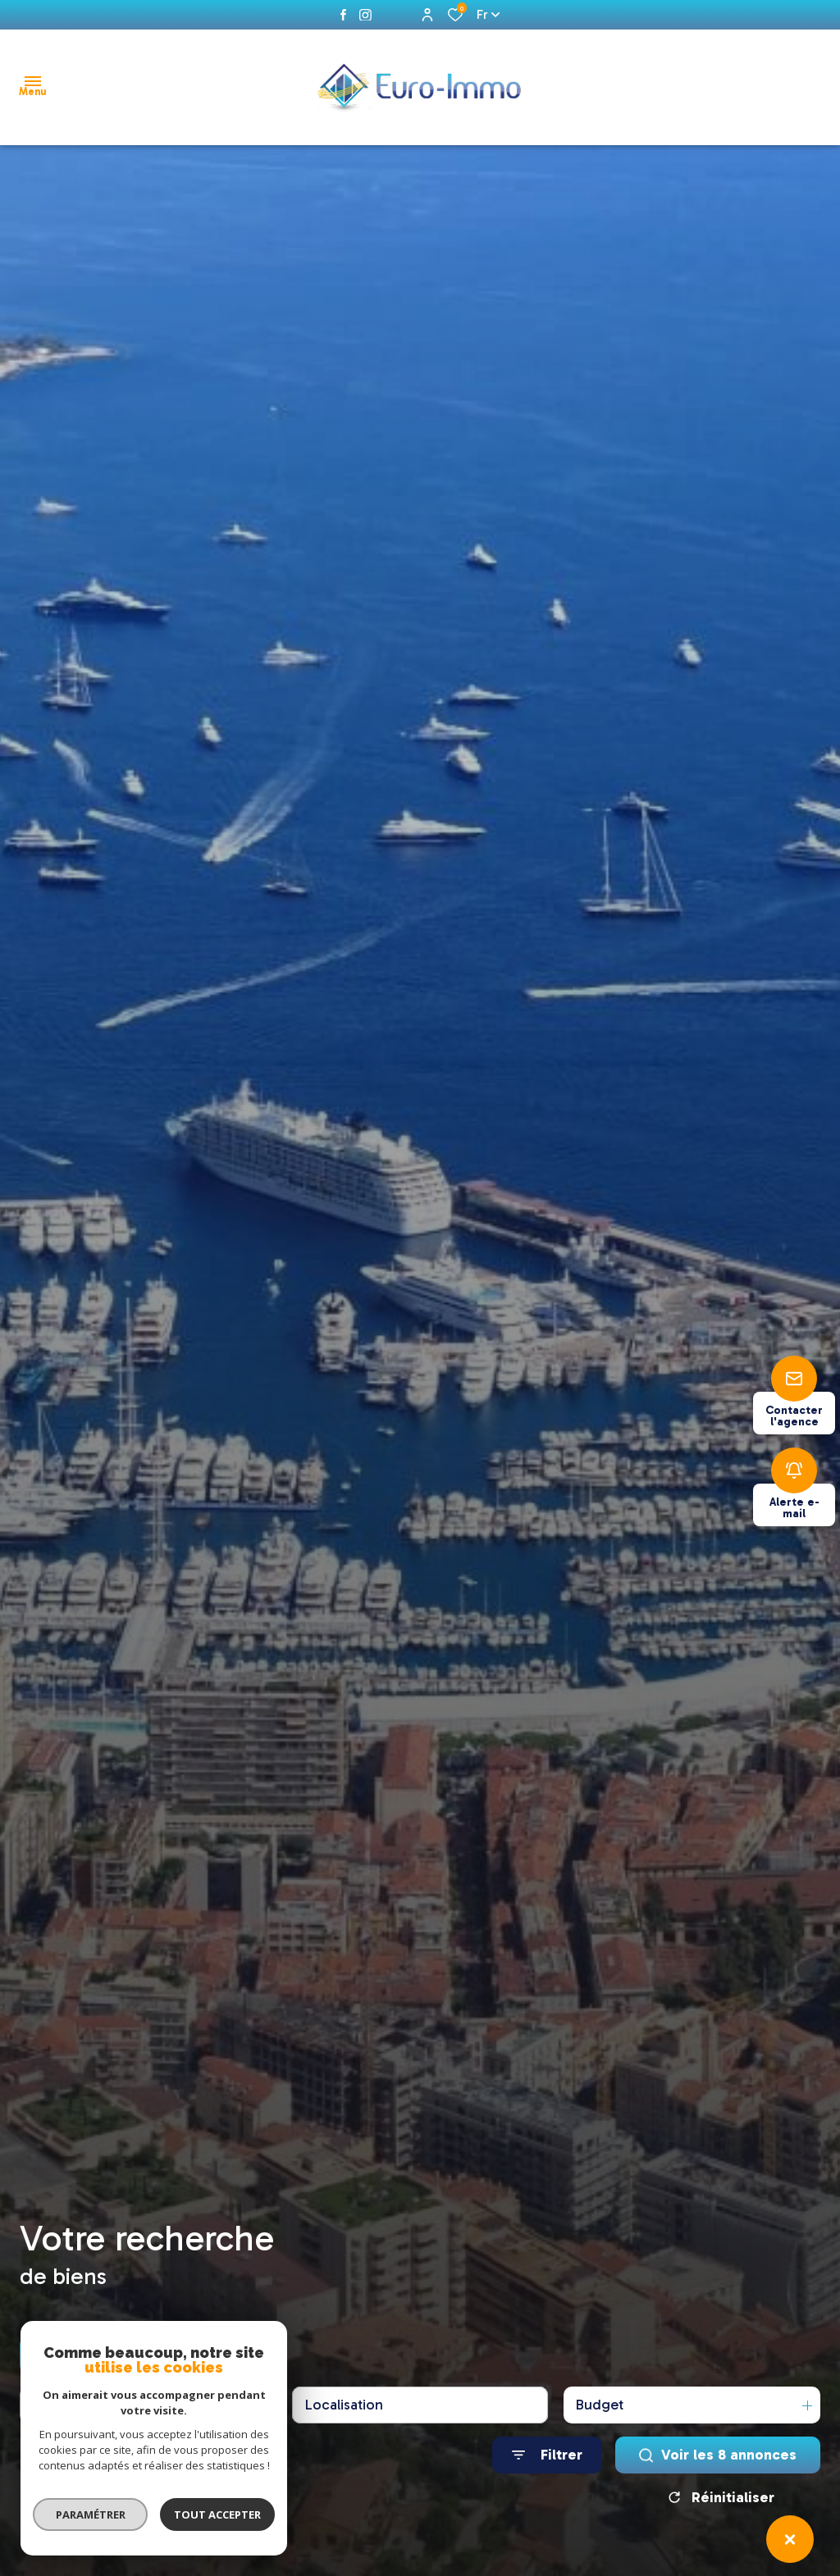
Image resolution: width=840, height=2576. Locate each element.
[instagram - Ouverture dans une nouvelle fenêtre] (365, 15)
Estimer (237, 2355)
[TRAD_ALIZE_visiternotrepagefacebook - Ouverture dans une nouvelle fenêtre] (343, 15)
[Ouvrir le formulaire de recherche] (547, 2455)
